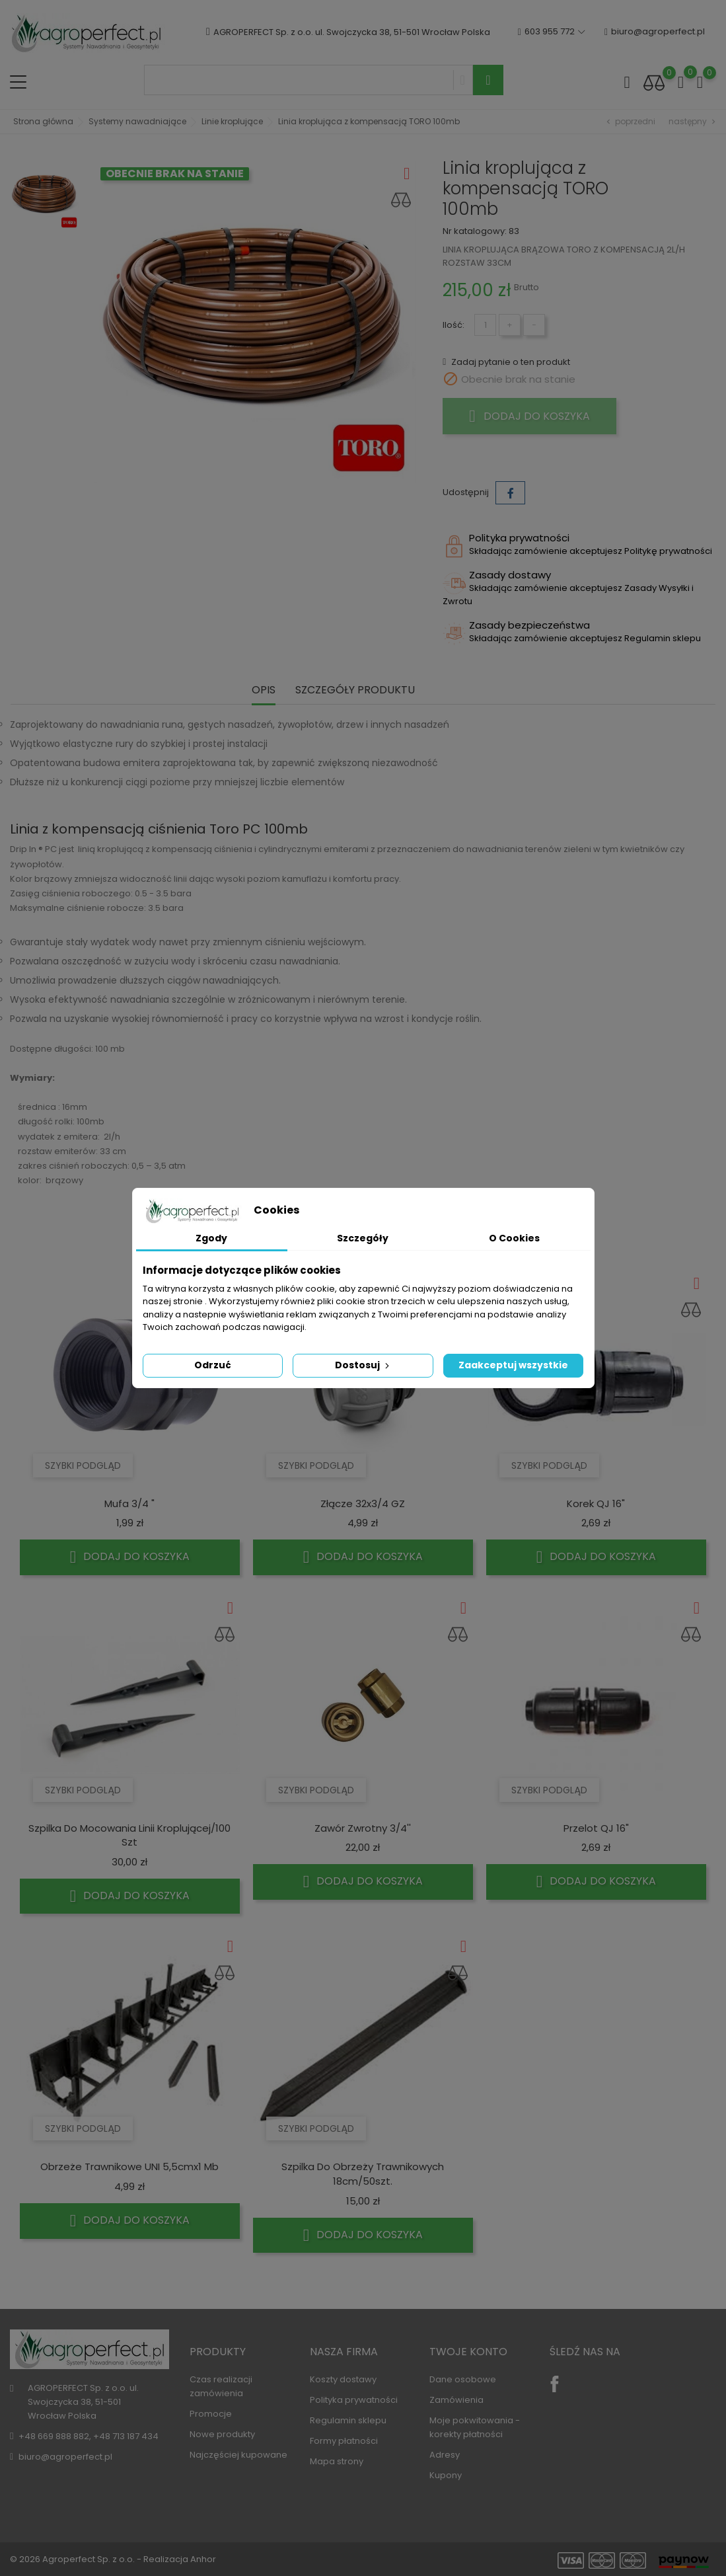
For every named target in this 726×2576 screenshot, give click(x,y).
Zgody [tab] (211, 1238)
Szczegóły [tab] (362, 1238)
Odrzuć (212, 1365)
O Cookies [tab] (514, 1238)
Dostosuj (363, 1365)
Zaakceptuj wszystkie (513, 1365)
